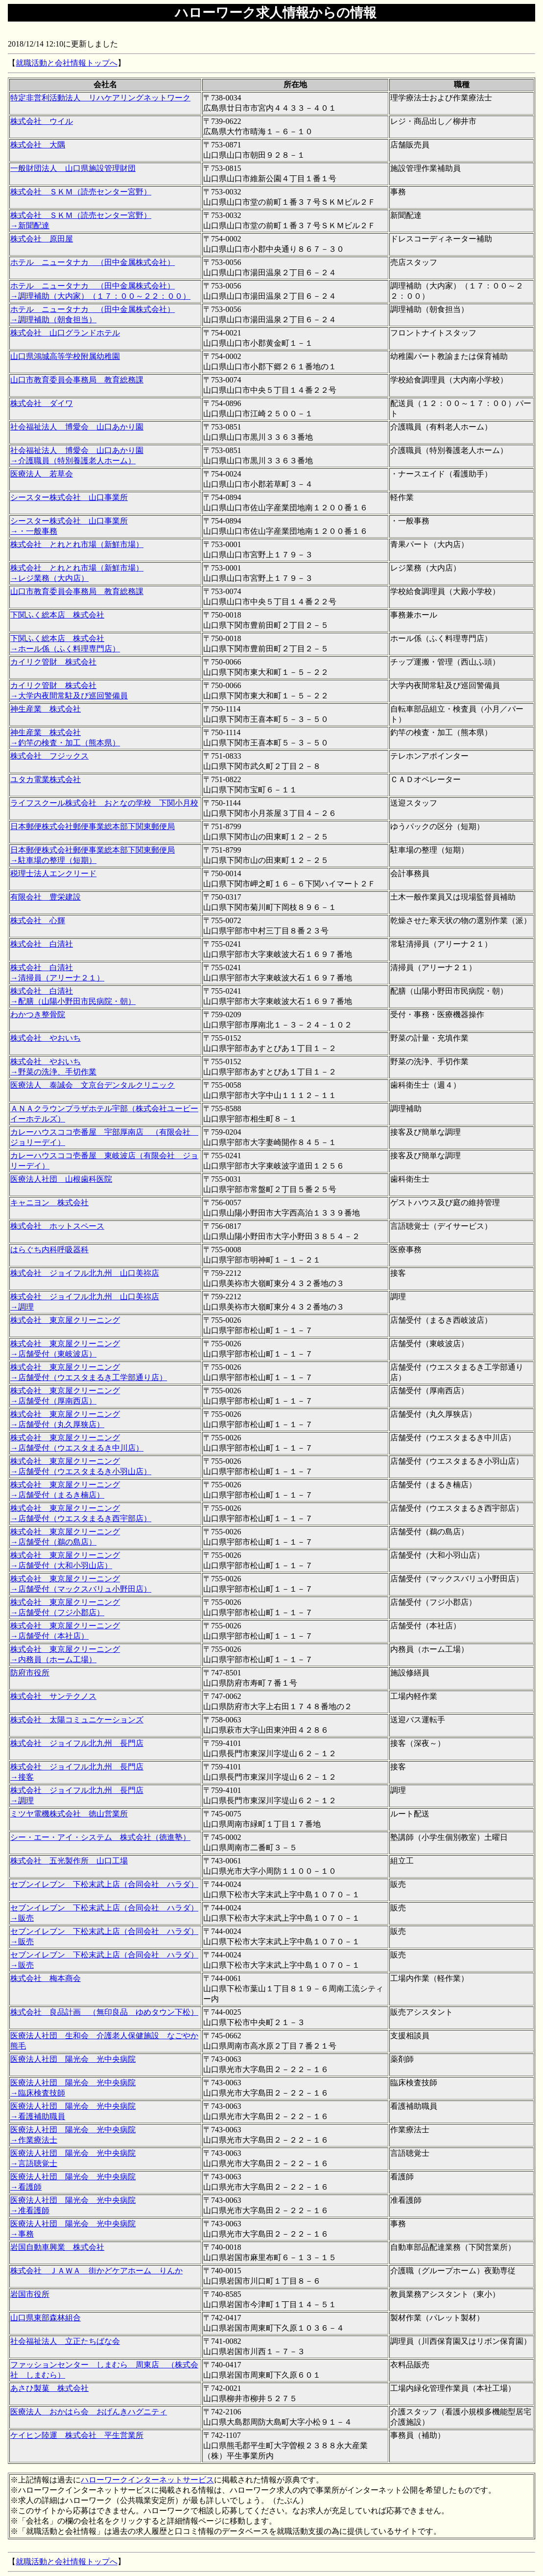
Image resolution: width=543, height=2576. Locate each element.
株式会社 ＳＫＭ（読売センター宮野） (80, 192)
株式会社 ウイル (41, 121)
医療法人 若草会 (41, 474)
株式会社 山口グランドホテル (65, 333)
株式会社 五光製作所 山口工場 (69, 1861)
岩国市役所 (29, 2294)
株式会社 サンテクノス (53, 1696)
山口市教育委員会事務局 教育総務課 (76, 380)
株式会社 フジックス (49, 756)
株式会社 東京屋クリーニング (65, 1320)
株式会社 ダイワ (41, 403)
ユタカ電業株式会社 (45, 779)
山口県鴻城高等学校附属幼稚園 (65, 356)
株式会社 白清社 (41, 944)
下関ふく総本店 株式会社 (57, 615)
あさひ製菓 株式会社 (49, 2388)
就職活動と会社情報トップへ (67, 63)
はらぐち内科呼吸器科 (49, 1249)
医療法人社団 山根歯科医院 (61, 1179)
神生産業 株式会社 (45, 709)
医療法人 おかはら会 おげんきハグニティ (88, 2412)
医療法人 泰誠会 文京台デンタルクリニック (92, 1085)
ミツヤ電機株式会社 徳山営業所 (69, 1814)
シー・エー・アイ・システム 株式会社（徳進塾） (100, 1837)
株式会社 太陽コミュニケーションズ (76, 1720)
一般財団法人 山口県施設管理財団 (73, 168)
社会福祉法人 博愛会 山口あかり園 (76, 427)
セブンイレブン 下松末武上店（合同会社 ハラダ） (104, 1884)
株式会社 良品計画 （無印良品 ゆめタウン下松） (104, 2012)
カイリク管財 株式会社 (53, 662)
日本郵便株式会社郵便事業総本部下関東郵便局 (92, 826)
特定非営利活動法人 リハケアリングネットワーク (100, 98)
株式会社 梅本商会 (45, 1978)
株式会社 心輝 (37, 920)
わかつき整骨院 (37, 1014)
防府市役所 (29, 1673)
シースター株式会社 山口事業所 (69, 497)
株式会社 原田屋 (41, 239)
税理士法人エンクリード (53, 873)
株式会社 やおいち (45, 1038)
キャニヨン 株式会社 (49, 1202)
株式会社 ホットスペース (57, 1226)
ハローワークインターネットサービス (147, 2480)
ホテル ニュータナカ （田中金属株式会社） (92, 262)
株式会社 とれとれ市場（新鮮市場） (76, 544)
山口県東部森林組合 (45, 2318)
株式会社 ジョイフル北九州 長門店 (76, 1743)
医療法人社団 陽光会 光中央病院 (73, 2059)
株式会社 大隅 (37, 145)
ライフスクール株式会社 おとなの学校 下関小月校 (104, 803)
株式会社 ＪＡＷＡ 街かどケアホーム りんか (96, 2270)
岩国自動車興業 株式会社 (57, 2247)
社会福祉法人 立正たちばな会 (65, 2341)
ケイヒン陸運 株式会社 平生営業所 (76, 2435)
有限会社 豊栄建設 (45, 897)
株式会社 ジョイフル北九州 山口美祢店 (84, 1273)
